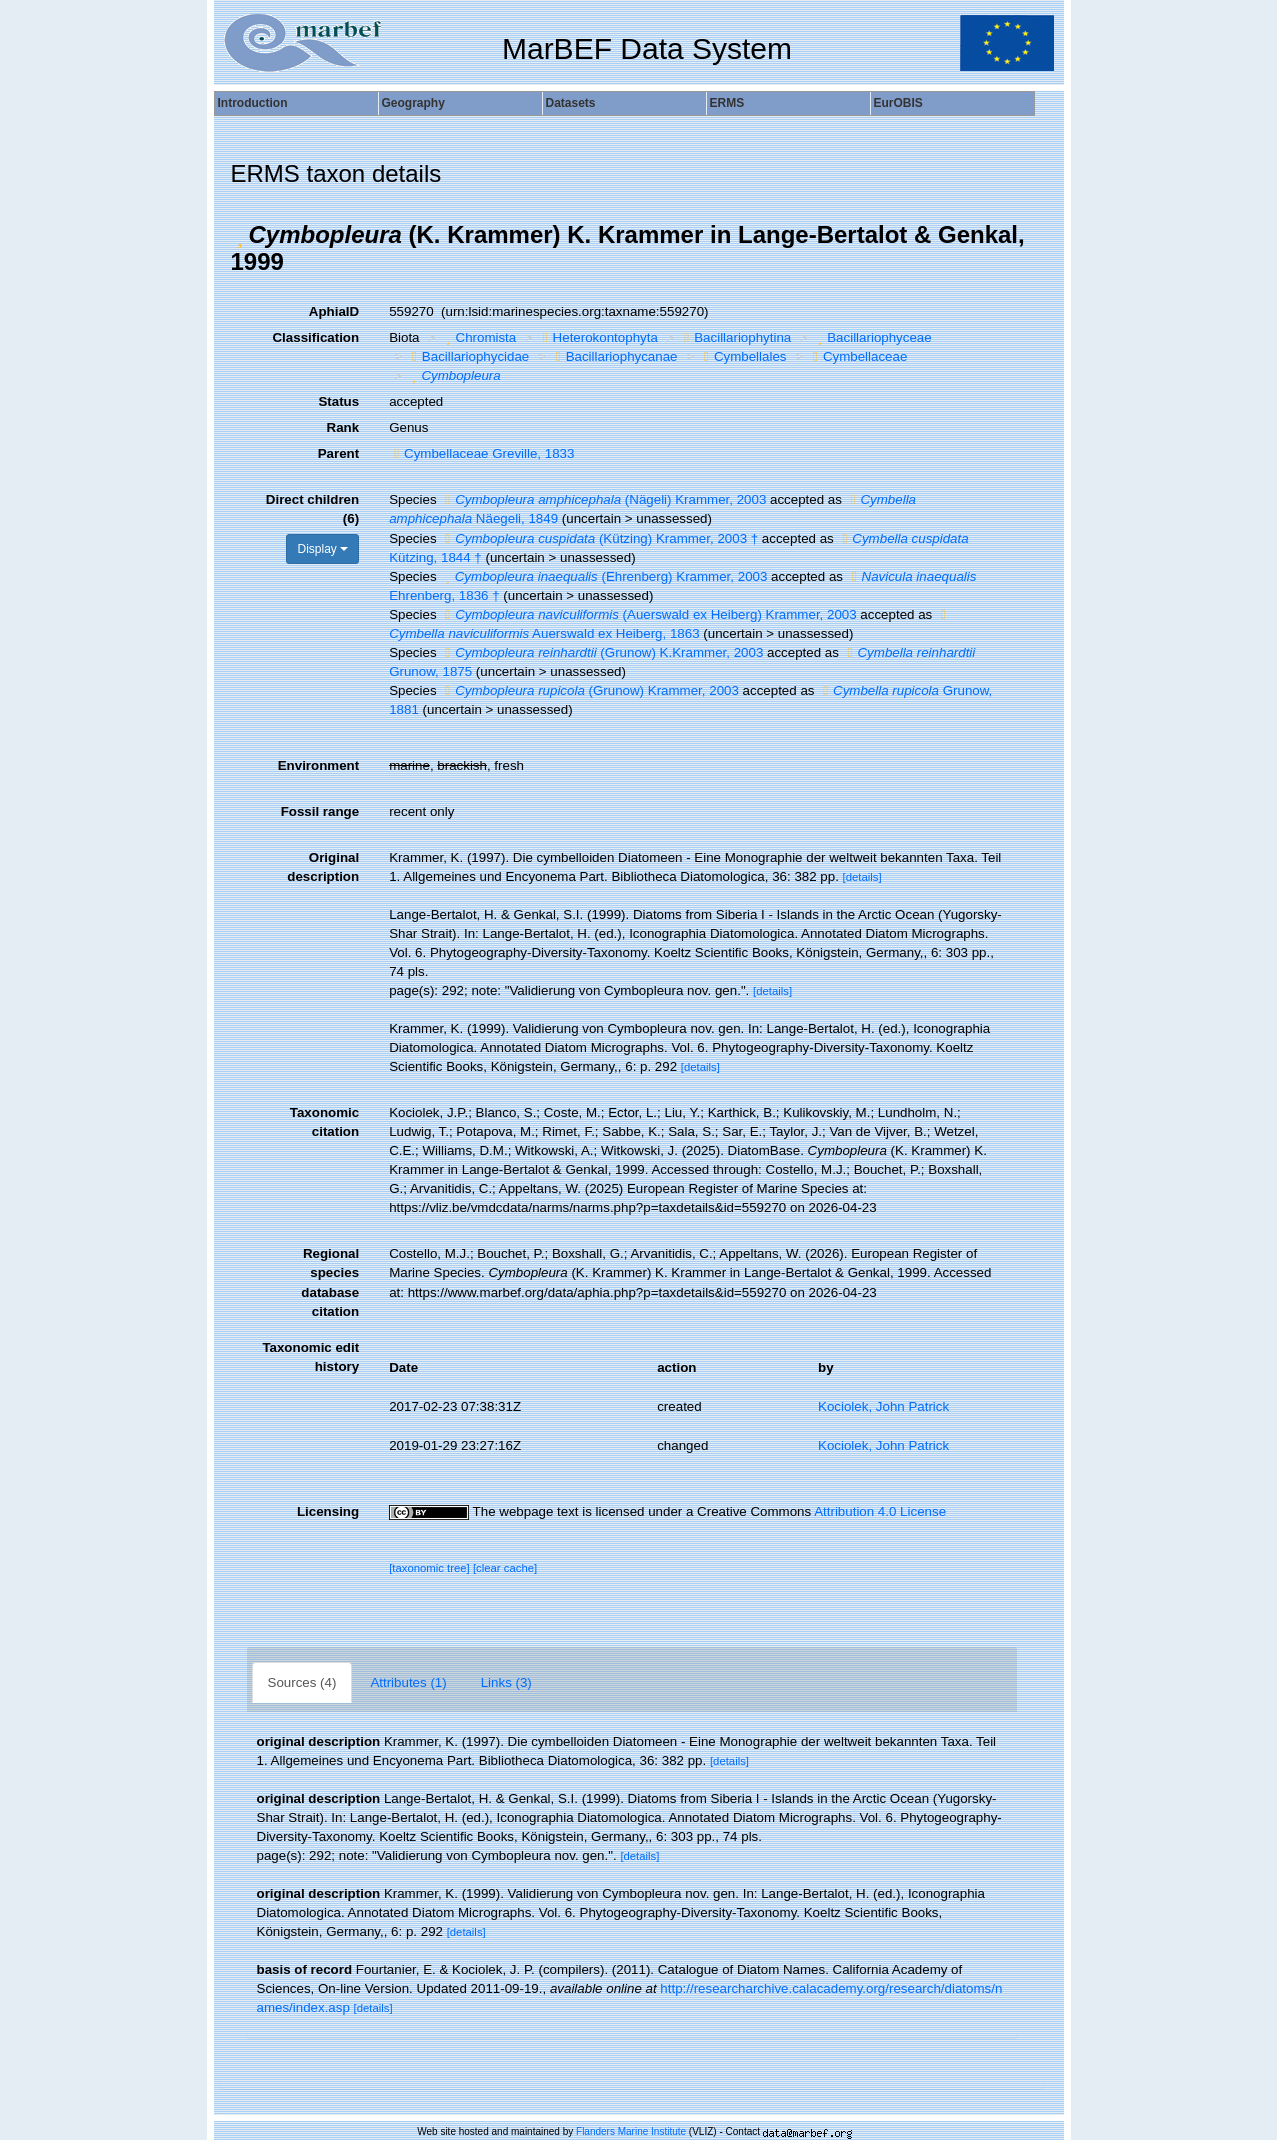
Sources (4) (302, 1682)
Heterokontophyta (598, 337)
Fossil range (320, 811)
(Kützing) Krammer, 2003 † (599, 538)
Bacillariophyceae (872, 337)
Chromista (478, 337)
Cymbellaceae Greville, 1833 (481, 453)
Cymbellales (742, 356)
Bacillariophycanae (614, 356)
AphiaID (334, 311)
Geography (413, 103)
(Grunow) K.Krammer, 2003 (601, 652)
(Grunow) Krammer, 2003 (589, 690)
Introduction (253, 103)
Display (322, 549)
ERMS (727, 103)
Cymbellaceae (857, 356)
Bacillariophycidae (468, 356)
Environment (318, 765)
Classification (315, 337)
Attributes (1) (408, 1682)
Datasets (571, 103)
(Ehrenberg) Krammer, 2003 (603, 576)
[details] (862, 877)
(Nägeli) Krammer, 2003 (603, 499)
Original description (323, 867)
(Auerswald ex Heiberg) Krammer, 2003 (648, 614)
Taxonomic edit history (310, 1357)
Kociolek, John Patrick (883, 1406)
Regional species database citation (330, 1282)
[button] (240, 235)
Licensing (328, 1511)
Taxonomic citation (324, 1122)
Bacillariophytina (735, 337)
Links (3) (506, 1682)
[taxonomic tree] (429, 1568)
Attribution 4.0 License (880, 1511)
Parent (338, 453)
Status (338, 401)
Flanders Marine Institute (631, 2131)
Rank (343, 427)
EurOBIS (898, 103)
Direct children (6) (312, 509)
